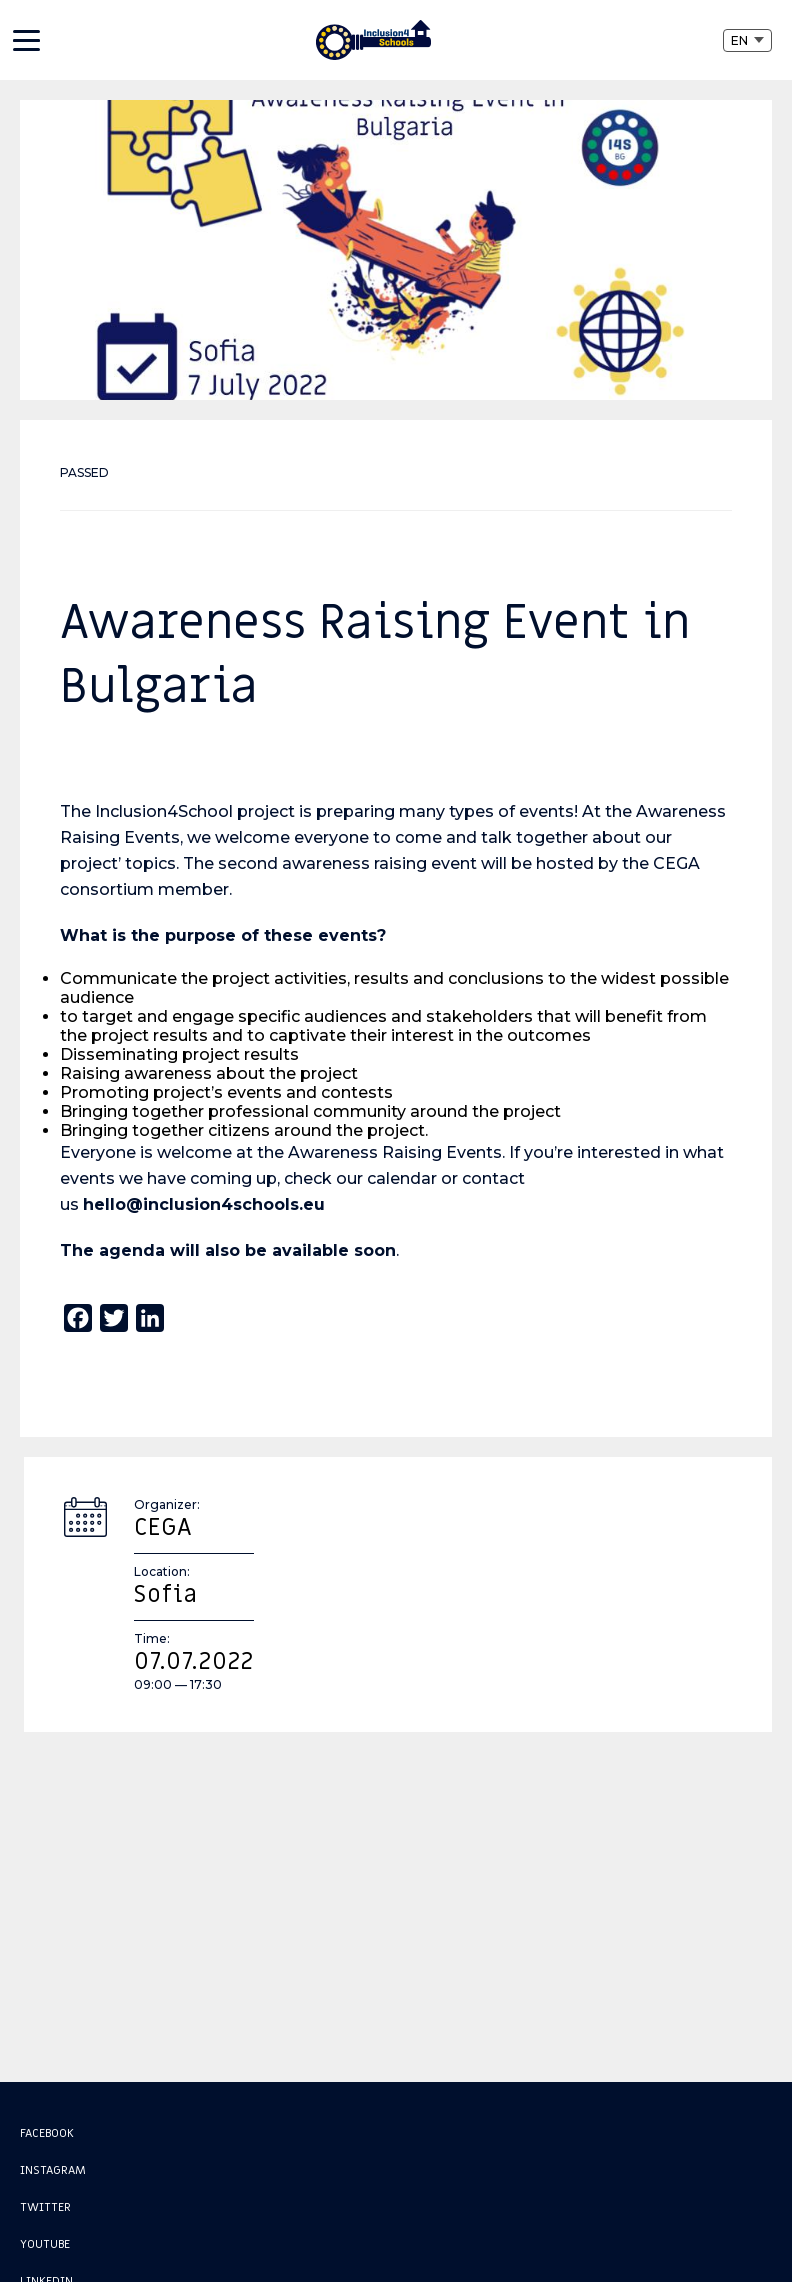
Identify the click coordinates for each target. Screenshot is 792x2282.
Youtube (45, 2244)
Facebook (47, 2133)
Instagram (53, 2170)
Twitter (45, 2207)
